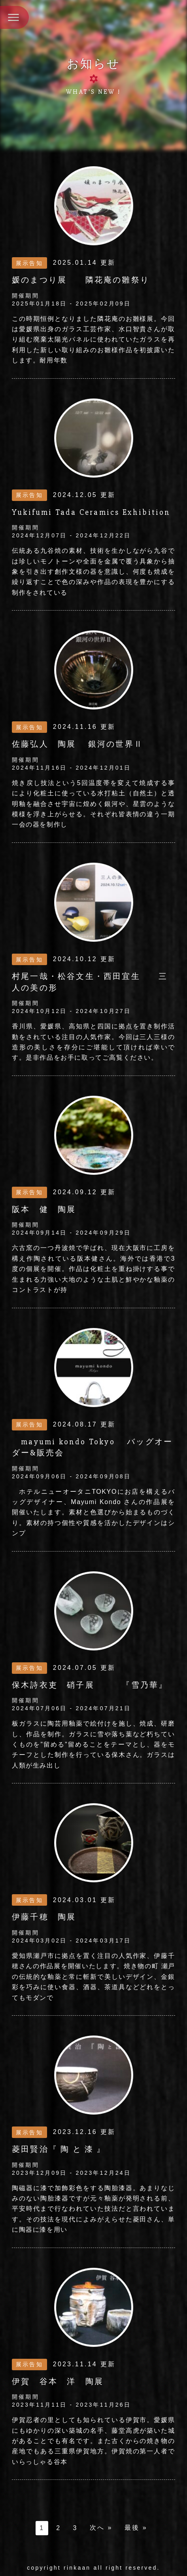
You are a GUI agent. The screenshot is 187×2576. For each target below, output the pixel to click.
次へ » (101, 2527)
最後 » (136, 2527)
